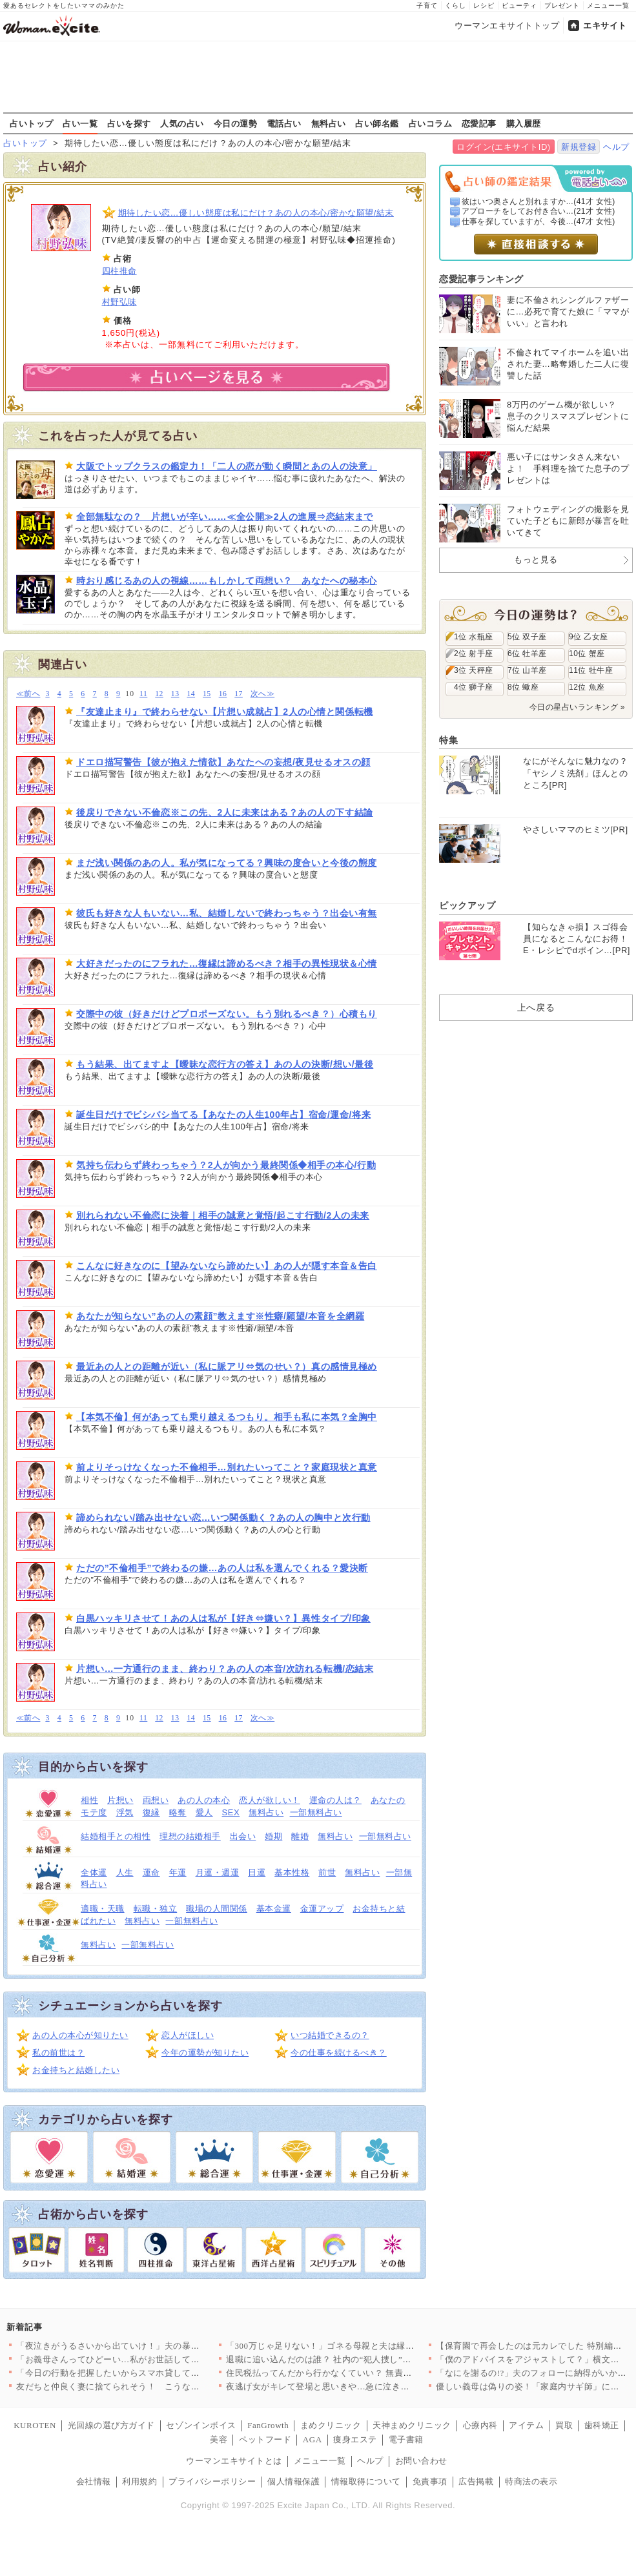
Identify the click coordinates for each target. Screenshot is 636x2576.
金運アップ (322, 1908)
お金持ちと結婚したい (75, 2070)
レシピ (484, 5)
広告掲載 (475, 2481)
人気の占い (182, 123)
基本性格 (291, 1872)
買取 (564, 2425)
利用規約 (139, 2481)
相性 (89, 1800)
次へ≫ (262, 694)
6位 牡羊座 (527, 653)
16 (223, 694)
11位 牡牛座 (591, 670)
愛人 (204, 1812)
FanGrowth (268, 2425)
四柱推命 (119, 271)
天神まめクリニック (412, 2425)
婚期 (273, 1836)
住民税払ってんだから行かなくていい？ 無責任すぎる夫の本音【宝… (362, 2373)
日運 (256, 1872)
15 (207, 694)
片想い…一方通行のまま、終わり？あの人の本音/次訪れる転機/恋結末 (224, 1669)
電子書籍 (406, 2439)
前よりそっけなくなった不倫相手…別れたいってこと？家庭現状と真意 (226, 1467)
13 (175, 694)
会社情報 (93, 2481)
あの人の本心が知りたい (80, 2035)
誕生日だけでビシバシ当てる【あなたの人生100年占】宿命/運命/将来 (223, 1114)
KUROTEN (35, 2425)
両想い (156, 1800)
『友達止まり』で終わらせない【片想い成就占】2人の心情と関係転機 (224, 711)
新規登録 (578, 147)
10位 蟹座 (587, 653)
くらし (455, 5)
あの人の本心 (204, 1800)
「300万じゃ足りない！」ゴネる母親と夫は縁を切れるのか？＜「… (359, 2346)
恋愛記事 (479, 123)
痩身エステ (355, 2439)
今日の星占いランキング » (577, 707)
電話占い (284, 123)
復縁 (151, 1812)
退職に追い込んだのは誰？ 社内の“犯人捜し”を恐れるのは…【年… (357, 2359)
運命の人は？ (335, 1800)
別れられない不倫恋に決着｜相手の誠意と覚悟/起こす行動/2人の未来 (222, 1215)
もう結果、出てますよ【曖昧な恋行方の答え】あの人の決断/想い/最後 (224, 1064)
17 (238, 694)
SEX (231, 1812)
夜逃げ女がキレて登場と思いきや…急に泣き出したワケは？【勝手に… (366, 2386)
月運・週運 (218, 1872)
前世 (327, 1872)
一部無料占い (316, 1812)
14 (191, 694)
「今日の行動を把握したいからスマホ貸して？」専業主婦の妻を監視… (156, 2373)
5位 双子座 (527, 636)
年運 (178, 1872)
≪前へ (28, 694)
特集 (448, 740)
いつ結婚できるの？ (330, 2035)
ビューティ (519, 5)
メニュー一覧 (608, 5)
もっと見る (536, 559)
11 (143, 694)
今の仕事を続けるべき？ (339, 2052)
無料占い (328, 123)
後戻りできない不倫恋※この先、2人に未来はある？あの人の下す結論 (224, 812)
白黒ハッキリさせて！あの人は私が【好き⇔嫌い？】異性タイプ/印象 (223, 1618)
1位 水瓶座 (473, 636)
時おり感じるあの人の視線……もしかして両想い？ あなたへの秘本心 (226, 580)
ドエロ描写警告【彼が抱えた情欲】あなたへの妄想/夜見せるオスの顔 (223, 762)
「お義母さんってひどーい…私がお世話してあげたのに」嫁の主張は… (156, 2359)
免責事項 (430, 2481)
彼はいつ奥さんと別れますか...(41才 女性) (538, 201)
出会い (243, 1836)
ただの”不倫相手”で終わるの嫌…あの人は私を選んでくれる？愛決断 (222, 1568)
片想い (120, 1800)
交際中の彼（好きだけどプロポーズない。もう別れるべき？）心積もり (226, 1014)
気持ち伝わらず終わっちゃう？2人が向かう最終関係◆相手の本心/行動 (226, 1165)
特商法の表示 (531, 2481)
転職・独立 (156, 1908)
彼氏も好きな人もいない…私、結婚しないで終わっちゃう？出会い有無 (226, 913)
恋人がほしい (187, 2035)
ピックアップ (467, 905)
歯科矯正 (601, 2425)
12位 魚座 (587, 687)
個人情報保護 (293, 2481)
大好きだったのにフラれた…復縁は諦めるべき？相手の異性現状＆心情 (226, 963)
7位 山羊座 (527, 670)
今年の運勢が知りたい (205, 2052)
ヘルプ (616, 147)
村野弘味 (119, 302)
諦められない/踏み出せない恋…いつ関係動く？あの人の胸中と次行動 (223, 1517)
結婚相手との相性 (115, 1836)
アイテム (526, 2425)
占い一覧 (80, 123)
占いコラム (431, 123)
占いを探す (129, 123)
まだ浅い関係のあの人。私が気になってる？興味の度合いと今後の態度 (226, 863)
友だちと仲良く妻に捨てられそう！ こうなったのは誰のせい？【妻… (156, 2386)
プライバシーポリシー (212, 2481)
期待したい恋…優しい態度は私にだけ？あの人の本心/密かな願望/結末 (256, 213)
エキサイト (605, 25)
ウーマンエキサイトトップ (507, 25)
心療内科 (480, 2425)
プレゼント (562, 5)
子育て (427, 5)
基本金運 (273, 1908)
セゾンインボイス (201, 2425)
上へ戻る (536, 1007)
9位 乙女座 (588, 636)
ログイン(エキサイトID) (503, 147)
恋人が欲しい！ (269, 1800)
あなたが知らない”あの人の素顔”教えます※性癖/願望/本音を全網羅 (220, 1316)
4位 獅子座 (473, 687)
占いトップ (32, 123)
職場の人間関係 (216, 1908)
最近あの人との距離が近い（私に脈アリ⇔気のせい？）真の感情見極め (226, 1366)
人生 (125, 1872)
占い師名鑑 (377, 123)
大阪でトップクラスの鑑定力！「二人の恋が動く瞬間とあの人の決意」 (226, 466)
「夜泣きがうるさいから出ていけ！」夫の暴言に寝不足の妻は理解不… (156, 2346)
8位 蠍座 (523, 687)
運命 (151, 1872)
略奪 (178, 1812)
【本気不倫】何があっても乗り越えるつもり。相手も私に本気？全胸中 (226, 1417)
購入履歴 (523, 123)
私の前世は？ (58, 2052)
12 (159, 694)
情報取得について (366, 2481)
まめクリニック (331, 2425)
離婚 (300, 1836)
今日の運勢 (236, 123)
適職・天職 (103, 1908)
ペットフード (265, 2439)
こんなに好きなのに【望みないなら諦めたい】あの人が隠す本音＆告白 (226, 1266)
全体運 (94, 1872)
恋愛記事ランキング (481, 279)
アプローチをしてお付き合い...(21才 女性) (538, 211)
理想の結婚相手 (190, 1836)
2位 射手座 (473, 653)
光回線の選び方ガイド (111, 2425)
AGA (312, 2439)
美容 (218, 2439)
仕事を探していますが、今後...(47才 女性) (538, 221)
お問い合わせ (421, 2461)
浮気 (125, 1812)
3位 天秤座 (473, 670)
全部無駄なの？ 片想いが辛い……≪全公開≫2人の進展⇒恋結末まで (224, 516)
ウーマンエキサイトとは (234, 2461)
